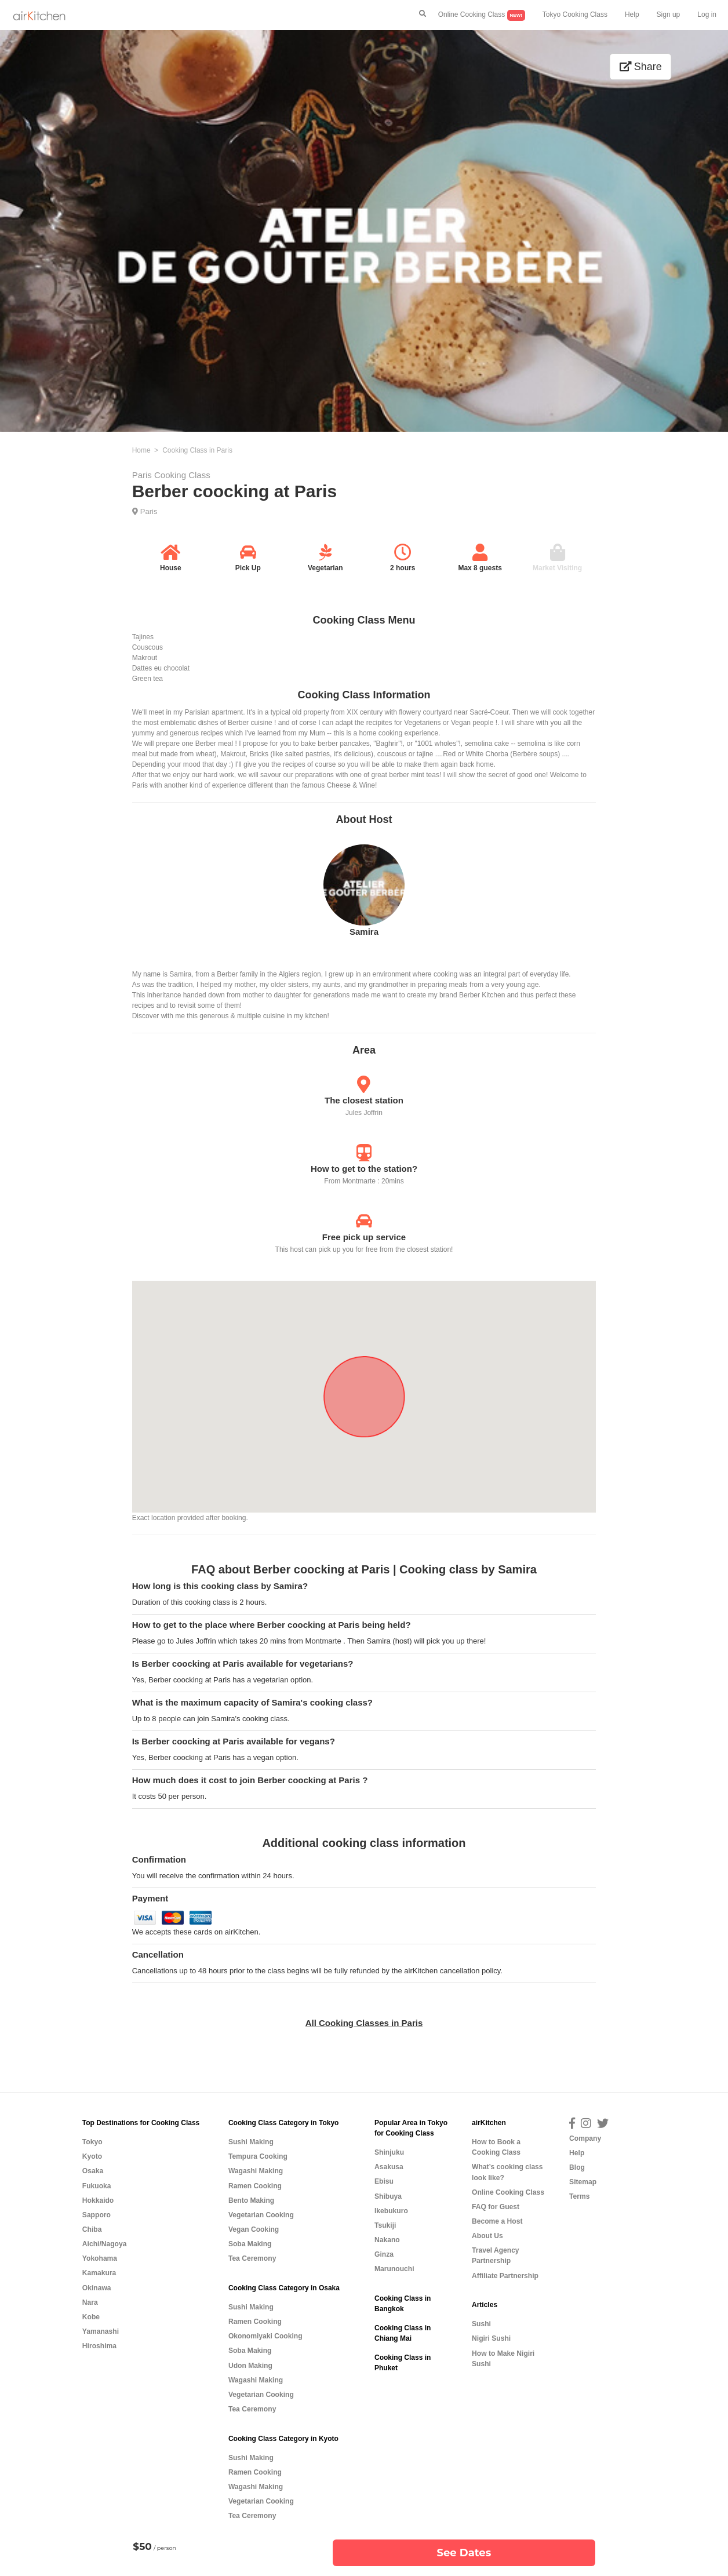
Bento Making (251, 2200)
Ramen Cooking (255, 2186)
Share (641, 66)
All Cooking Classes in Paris (364, 2023)
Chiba (92, 2229)
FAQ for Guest (495, 2207)
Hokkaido (98, 2200)
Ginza (384, 2254)
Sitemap (582, 2182)
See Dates (463, 2552)
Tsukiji (385, 2225)
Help (632, 14)
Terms (579, 2196)
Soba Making (250, 2244)
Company (585, 2138)
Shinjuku (389, 2152)
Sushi (481, 2324)
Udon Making (250, 2366)
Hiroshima (99, 2346)
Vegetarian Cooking (261, 2215)
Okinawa (96, 2288)
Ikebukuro (391, 2211)
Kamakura (99, 2273)
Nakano (387, 2240)
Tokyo (92, 2142)
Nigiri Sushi (491, 2338)
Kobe (91, 2317)
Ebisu (384, 2181)
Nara (90, 2302)
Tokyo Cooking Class (575, 14)
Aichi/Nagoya (104, 2244)
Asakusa (388, 2167)
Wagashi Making (255, 2171)
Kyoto (92, 2156)
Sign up (668, 14)
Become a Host (497, 2221)
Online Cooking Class (481, 15)
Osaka (92, 2171)
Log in (706, 14)
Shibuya (388, 2196)
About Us (487, 2236)
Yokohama (99, 2258)
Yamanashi (100, 2331)
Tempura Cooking (257, 2156)
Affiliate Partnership (505, 2276)
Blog (577, 2167)
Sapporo (96, 2215)
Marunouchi (394, 2269)
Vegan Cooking (253, 2229)
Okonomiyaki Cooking (265, 2336)
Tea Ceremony (252, 2258)
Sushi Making (251, 2142)
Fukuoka (96, 2186)
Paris (149, 511)
